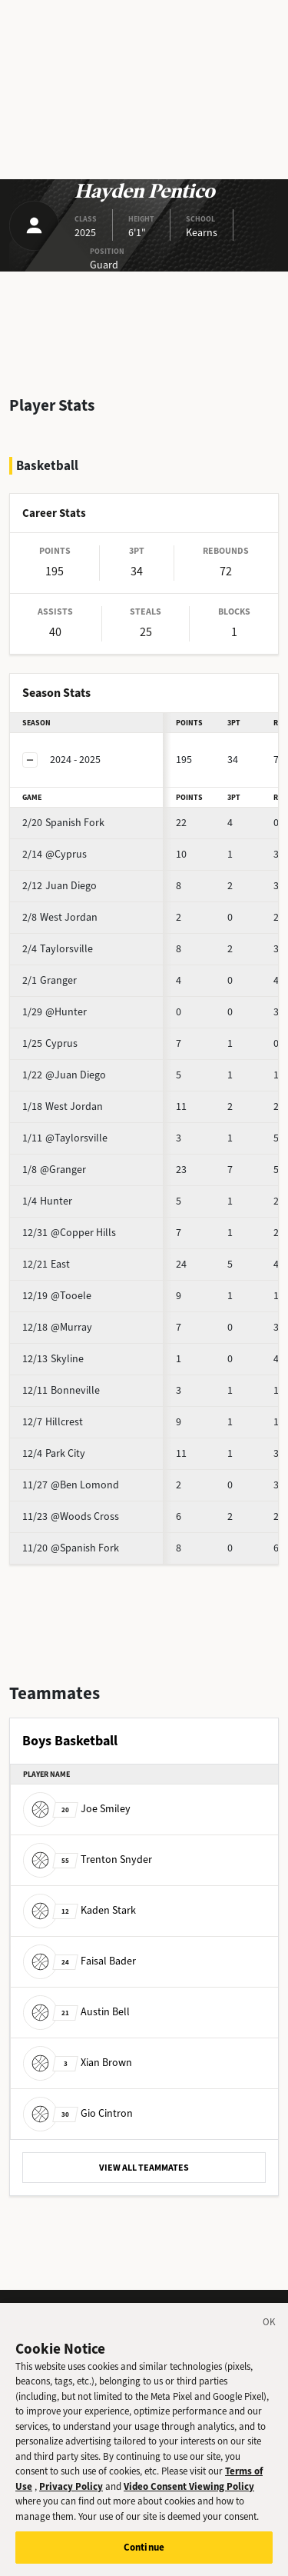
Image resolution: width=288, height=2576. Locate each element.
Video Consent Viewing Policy (189, 2491)
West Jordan (60, 917)
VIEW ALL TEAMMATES (144, 2167)
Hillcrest (52, 1422)
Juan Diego (59, 885)
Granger (49, 980)
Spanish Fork (63, 822)
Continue (144, 2553)
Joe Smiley (77, 1808)
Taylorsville (57, 948)
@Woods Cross (70, 1516)
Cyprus (50, 1043)
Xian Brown (77, 2062)
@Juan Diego (64, 1075)
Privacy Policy (71, 2491)
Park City (53, 1453)
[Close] (269, 2330)
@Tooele (56, 1295)
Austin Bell (76, 2011)
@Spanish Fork (70, 1548)
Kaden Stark (79, 1910)
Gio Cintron (78, 2113)
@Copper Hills (69, 1232)
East (46, 1264)
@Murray (57, 1327)
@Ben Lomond (70, 1485)
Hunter (47, 1201)
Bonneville (61, 1390)
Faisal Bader (79, 1961)
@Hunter (54, 1012)
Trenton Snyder (87, 1859)
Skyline (53, 1358)
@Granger (54, 1169)
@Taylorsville (65, 1138)
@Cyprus (54, 854)
